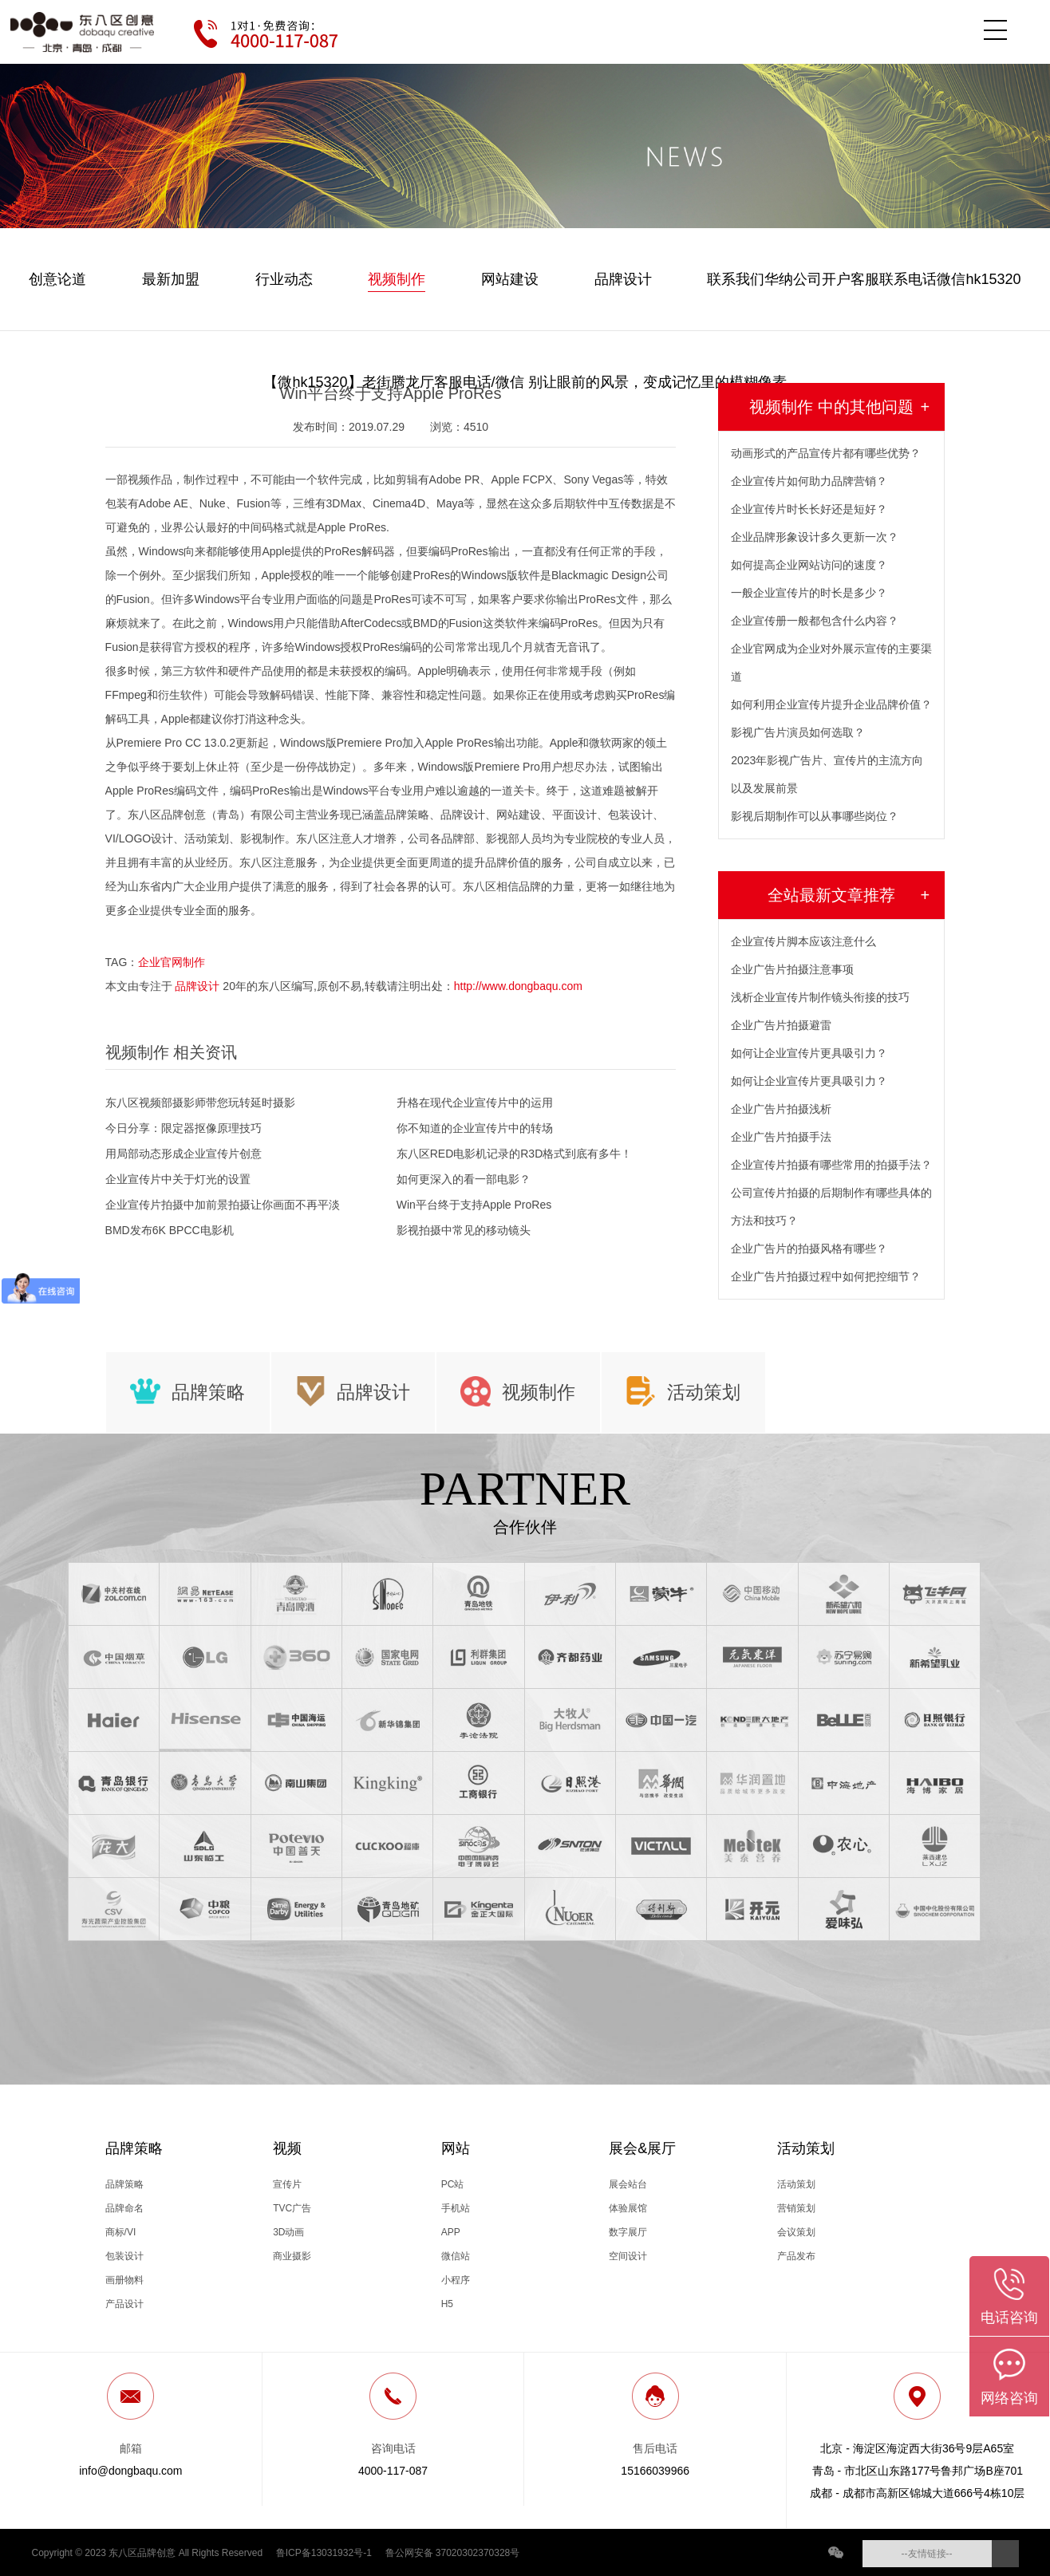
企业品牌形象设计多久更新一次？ (814, 537)
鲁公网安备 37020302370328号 (452, 2552)
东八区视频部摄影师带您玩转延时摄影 (200, 1102)
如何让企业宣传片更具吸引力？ (809, 1053)
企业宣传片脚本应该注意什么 (803, 941)
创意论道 (57, 279)
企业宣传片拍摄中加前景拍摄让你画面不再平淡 (222, 1204)
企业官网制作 (171, 962)
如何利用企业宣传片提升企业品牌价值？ (831, 704)
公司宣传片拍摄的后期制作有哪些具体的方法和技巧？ (831, 1206)
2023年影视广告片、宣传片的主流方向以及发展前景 (827, 774)
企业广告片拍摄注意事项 (792, 969)
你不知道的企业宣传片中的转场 (475, 1128)
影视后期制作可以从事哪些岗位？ (814, 816)
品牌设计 (623, 279)
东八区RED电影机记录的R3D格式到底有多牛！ (515, 1153)
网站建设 (510, 279)
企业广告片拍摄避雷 (781, 1025)
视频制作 (396, 279)
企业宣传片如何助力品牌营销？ (809, 481)
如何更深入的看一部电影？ (464, 1179)
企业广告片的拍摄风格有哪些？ (809, 1248)
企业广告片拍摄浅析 (781, 1109)
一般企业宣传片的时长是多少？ (809, 592)
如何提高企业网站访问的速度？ (809, 564)
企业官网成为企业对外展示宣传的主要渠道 (831, 662)
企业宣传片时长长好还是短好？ (809, 509)
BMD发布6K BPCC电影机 (169, 1230)
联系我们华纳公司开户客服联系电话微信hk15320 (863, 279)
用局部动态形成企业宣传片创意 (183, 1153)
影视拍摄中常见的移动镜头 (464, 1230)
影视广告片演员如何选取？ (798, 732)
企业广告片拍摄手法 (781, 1136)
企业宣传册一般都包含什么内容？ (814, 620)
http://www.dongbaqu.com (518, 986)
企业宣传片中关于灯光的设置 (178, 1179)
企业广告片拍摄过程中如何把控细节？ (826, 1276)
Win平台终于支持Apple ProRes (474, 1204)
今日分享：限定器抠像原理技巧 (183, 1128)
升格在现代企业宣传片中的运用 (475, 1102)
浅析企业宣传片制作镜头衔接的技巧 (820, 997)
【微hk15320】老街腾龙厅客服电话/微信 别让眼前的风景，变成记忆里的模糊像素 (524, 382)
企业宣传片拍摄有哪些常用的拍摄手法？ (831, 1164)
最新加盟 (170, 279)
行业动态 (284, 279)
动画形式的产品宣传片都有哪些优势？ (826, 453)
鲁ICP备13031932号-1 (324, 2552)
